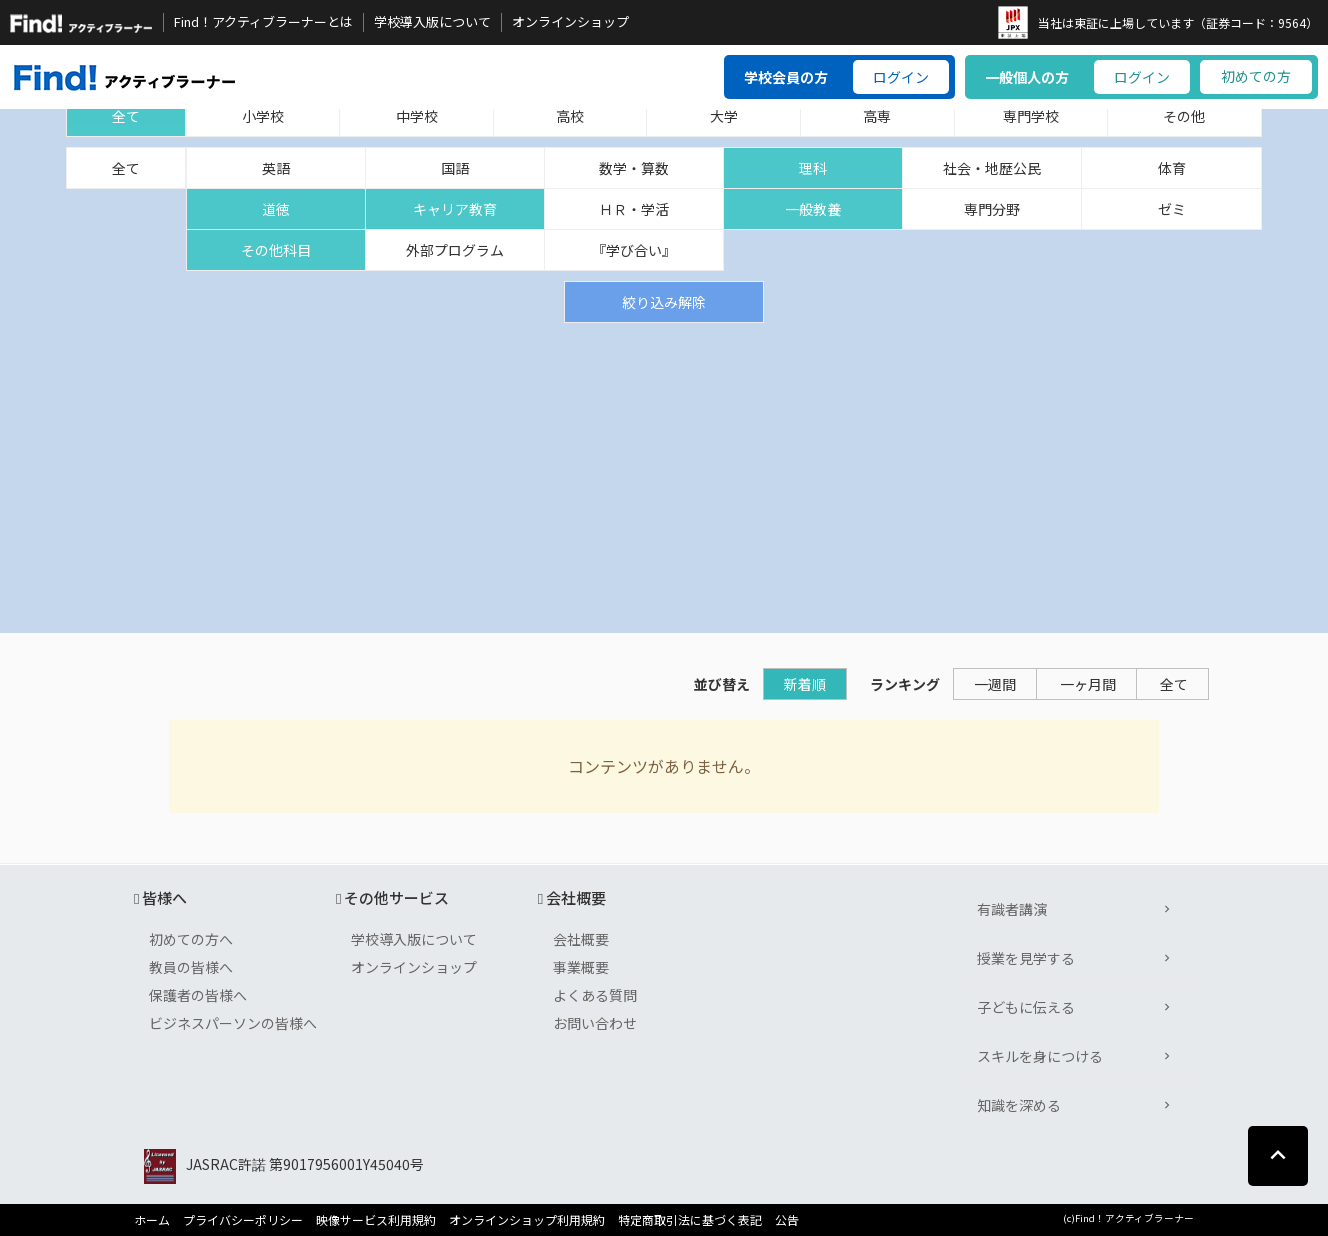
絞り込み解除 (664, 302)
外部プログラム (455, 250)
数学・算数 (634, 168)
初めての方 (1256, 76)
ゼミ (1172, 209)
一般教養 (813, 209)
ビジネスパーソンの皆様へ (233, 1023)
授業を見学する (1026, 958)
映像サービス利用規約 (376, 1220)
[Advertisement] (664, 473)
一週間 (995, 684)
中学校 (417, 116)
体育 (1172, 168)
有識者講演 (1012, 909)
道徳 (276, 209)
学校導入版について (432, 22)
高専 (877, 116)
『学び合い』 (634, 250)
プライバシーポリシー (243, 1220)
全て (126, 116)
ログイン (901, 77)
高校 (570, 116)
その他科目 (276, 250)
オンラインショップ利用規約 (527, 1220)
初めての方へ (191, 939)
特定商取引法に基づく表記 (690, 1220)
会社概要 (581, 939)
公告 (787, 1220)
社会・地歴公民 (992, 168)
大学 (724, 116)
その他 (1184, 116)
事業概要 (581, 967)
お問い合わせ (595, 1023)
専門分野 (992, 209)
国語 (455, 168)
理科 (813, 168)
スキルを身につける (1040, 1056)
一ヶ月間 (1088, 684)
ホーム (152, 1220)
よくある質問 (595, 995)
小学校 (263, 116)
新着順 (805, 684)
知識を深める (1019, 1105)
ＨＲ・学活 (634, 209)
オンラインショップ (570, 22)
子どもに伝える (1026, 1007)
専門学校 (1031, 116)
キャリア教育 (455, 209)
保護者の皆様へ (198, 995)
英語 (276, 168)
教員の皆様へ (191, 967)
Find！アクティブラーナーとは (263, 22)
